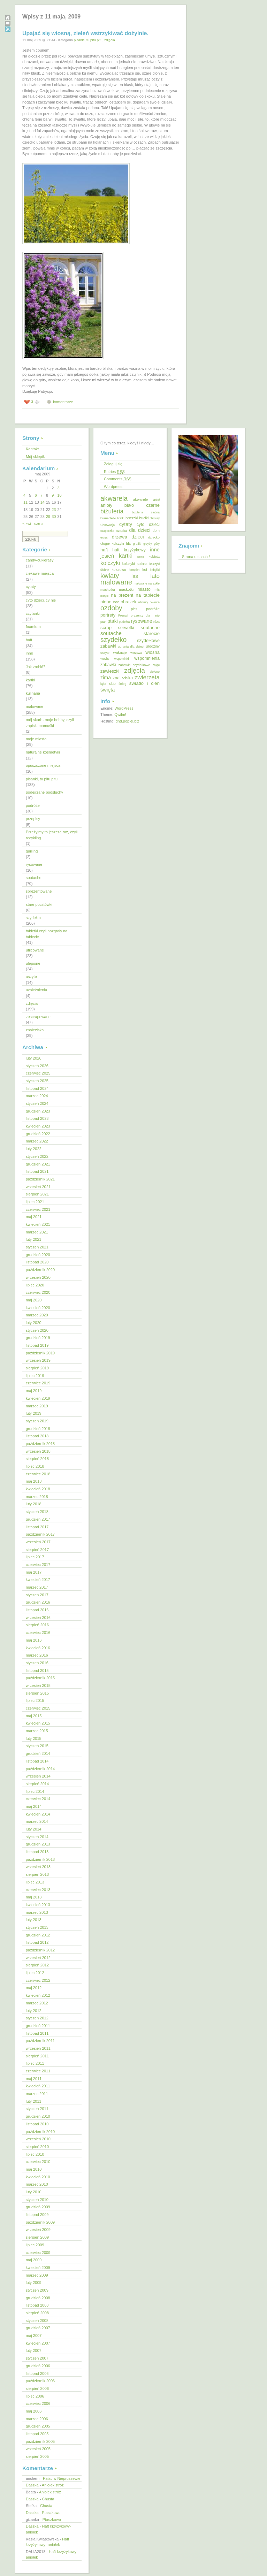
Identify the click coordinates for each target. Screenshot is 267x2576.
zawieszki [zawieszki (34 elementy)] (109, 671)
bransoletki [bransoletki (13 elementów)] (108, 518)
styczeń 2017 (37, 1595)
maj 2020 (33, 1300)
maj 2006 (33, 2411)
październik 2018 (40, 1444)
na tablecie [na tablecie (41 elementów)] (148, 595)
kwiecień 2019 (38, 1398)
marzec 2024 (37, 1096)
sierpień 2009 (37, 2237)
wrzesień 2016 (38, 1617)
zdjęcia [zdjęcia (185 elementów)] (134, 670)
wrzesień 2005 (38, 2449)
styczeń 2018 (37, 1511)
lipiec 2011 (35, 2063)
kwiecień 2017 (38, 1579)
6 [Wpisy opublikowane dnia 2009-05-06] (36, 495)
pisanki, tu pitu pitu (88, 40)
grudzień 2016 (38, 1602)
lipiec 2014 (35, 1791)
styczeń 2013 (37, 1927)
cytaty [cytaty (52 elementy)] (125, 524)
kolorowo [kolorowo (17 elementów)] (119, 570)
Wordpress (113, 486)
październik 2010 (40, 2132)
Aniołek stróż (53, 2485)
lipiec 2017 (35, 1557)
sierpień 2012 (37, 1965)
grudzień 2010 (38, 2116)
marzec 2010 (37, 2184)
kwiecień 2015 (38, 1723)
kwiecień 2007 (38, 2343)
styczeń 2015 (37, 1746)
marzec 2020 (37, 1315)
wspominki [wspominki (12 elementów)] (121, 658)
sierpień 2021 (37, 1194)
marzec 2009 (37, 2275)
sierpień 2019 (37, 1368)
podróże (33, 805)
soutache (33, 878)
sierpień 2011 (37, 2056)
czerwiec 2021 (38, 1209)
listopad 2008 (37, 2305)
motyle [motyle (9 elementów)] (104, 595)
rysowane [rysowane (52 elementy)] (141, 621)
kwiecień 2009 (38, 2267)
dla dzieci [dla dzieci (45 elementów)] (140, 530)
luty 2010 (33, 2192)
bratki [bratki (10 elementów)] (120, 518)
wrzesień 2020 (38, 1277)
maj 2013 (33, 1897)
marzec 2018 (37, 1497)
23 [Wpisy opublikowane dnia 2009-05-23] (54, 509)
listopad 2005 (37, 2434)
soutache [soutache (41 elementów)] (150, 627)
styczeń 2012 (37, 2018)
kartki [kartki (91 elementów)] (125, 555)
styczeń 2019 (37, 1421)
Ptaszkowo (51, 2512)
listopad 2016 (37, 1610)
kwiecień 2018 (38, 1489)
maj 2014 (33, 1806)
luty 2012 (33, 2011)
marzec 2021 (37, 1232)
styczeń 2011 (37, 2109)
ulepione (33, 963)
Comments (117, 479)
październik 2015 (40, 1678)
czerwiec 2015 (38, 1708)
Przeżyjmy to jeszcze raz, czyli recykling (52, 835)
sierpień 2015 (37, 1693)
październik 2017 (40, 1534)
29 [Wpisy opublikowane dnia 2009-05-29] (48, 516)
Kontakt (32, 449)
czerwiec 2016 (38, 1632)
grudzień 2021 (38, 1164)
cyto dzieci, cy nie (41, 600)
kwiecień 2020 (38, 1308)
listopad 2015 (37, 1670)
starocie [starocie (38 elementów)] (152, 633)
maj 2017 (33, 1572)
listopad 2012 (37, 1942)
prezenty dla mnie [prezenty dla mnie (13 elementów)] (145, 615)
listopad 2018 (37, 1436)
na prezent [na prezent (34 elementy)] (122, 595)
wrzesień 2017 (38, 1542)
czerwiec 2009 (38, 2252)
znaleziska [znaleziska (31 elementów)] (123, 677)
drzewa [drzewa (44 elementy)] (119, 537)
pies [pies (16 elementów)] (134, 609)
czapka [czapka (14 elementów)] (121, 531)
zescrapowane (38, 1017)
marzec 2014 (37, 1821)
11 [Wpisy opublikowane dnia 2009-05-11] (25, 502)
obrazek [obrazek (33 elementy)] (128, 601)
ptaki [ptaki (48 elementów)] (112, 621)
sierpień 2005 (37, 2456)
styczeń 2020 (37, 1330)
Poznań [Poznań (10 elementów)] (123, 615)
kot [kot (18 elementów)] (144, 570)
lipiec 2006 (35, 2396)
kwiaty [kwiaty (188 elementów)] (109, 575)
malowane (34, 706)
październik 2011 (40, 2041)
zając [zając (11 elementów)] (156, 665)
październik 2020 (40, 1270)
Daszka (32, 2485)
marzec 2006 (37, 2419)
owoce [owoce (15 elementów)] (155, 602)
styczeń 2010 (37, 2199)
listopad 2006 (37, 2373)
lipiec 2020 (35, 1285)
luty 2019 (33, 1413)
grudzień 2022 (38, 1134)
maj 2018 (33, 1481)
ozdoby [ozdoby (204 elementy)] (111, 608)
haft (29, 640)
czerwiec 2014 (38, 1799)
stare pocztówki (39, 904)
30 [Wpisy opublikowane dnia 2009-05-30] (54, 516)
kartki (30, 680)
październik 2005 (40, 2441)
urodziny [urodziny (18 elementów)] (153, 646)
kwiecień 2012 (38, 1995)
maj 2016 (33, 1640)
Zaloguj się (113, 464)
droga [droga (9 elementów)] (103, 537)
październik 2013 (40, 1859)
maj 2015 (33, 1716)
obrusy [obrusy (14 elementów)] (143, 602)
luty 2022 (33, 1149)
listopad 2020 (37, 1262)
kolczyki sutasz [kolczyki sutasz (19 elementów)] (134, 563)
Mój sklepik (35, 456)
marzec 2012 (37, 2003)
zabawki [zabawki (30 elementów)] (108, 664)
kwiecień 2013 (38, 1905)
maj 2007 (33, 2335)
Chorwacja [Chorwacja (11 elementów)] (107, 525)
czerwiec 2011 (38, 2071)
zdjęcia (109, 40)
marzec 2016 (37, 1655)
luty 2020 (33, 1323)
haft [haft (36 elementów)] (104, 549)
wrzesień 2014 (38, 1776)
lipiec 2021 (35, 1202)
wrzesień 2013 (38, 1867)
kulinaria (33, 693)
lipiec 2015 (35, 1700)
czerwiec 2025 (38, 1073)
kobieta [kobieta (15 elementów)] (154, 556)
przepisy (33, 819)
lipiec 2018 (35, 1466)
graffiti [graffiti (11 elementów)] (137, 543)
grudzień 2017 (38, 1519)
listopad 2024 (37, 1088)
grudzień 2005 (38, 2426)
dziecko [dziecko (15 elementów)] (154, 537)
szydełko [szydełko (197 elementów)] (113, 639)
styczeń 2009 (37, 2290)
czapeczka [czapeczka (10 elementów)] (107, 531)
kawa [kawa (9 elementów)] (140, 556)
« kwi (26, 523)
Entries (114, 471)
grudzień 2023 (38, 1111)
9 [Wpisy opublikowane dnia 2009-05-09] (53, 495)
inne (29, 653)
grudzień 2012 (38, 1935)
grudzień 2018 (38, 1429)
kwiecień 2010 (38, 2177)
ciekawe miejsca (40, 573)
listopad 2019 (37, 1345)
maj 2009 (33, 2260)
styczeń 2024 (37, 1103)
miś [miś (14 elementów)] (157, 589)
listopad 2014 (37, 1761)
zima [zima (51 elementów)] (105, 677)
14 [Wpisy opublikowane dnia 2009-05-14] (42, 502)
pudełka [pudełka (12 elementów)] (124, 622)
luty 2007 (33, 2350)
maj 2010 (33, 2169)
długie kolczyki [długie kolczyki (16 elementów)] (112, 543)
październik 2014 (40, 1769)
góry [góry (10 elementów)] (157, 543)
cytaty (31, 586)
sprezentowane (39, 891)
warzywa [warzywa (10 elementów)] (136, 653)
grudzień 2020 (38, 1255)
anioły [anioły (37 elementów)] (106, 505)
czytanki (33, 613)
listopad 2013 (37, 1852)
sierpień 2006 (37, 2388)
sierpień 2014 (37, 1784)
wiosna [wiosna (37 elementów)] (152, 652)
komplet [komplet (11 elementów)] (134, 570)
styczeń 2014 (37, 1837)
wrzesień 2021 (38, 1187)
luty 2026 (33, 1058)
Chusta (48, 2499)
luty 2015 (33, 1738)
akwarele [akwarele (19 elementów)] (140, 499)
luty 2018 (33, 1504)
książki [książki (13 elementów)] (155, 570)
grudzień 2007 (38, 2328)
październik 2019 (40, 1353)
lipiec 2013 (35, 1882)
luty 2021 (33, 1239)
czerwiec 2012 (38, 1980)
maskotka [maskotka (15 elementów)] (107, 589)
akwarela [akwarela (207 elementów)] (114, 498)
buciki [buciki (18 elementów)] (144, 518)
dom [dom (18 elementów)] (156, 531)
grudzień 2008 (38, 2298)
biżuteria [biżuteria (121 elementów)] (111, 511)
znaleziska (35, 1030)
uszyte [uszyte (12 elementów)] (104, 653)
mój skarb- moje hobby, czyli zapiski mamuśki (50, 723)
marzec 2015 (37, 1731)
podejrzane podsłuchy (44, 792)
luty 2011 (33, 2101)
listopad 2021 (37, 1171)
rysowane (34, 864)
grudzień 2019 (38, 1338)
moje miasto (36, 739)
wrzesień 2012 (38, 1958)
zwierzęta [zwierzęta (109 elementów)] (147, 677)
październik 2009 (40, 2222)
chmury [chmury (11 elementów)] (155, 518)
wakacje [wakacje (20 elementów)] (120, 652)
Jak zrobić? (35, 667)
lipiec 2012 (35, 1973)
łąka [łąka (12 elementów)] (103, 684)
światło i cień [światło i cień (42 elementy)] (144, 683)
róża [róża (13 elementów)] (156, 622)
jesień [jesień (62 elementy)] (107, 556)
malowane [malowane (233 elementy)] (116, 582)
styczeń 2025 (37, 1081)
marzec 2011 (37, 2094)
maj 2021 (33, 1217)
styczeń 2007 (37, 2358)
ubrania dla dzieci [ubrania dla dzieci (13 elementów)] (131, 646)
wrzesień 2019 (38, 1360)
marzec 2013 (37, 1912)
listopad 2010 (37, 2124)
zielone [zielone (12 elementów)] (155, 671)
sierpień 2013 (37, 1874)
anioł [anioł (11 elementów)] (156, 500)
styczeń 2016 (37, 1663)
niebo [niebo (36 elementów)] (106, 601)
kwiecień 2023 (38, 1126)
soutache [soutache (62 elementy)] (111, 633)
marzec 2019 (37, 1406)
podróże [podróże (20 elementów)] (153, 609)
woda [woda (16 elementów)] (104, 658)
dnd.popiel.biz (127, 721)
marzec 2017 (37, 1587)
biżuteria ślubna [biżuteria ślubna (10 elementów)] (146, 512)
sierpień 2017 (37, 1549)
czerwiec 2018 (38, 1474)
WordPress (123, 708)
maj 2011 (33, 2079)
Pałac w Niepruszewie (62, 2478)
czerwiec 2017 (38, 1564)
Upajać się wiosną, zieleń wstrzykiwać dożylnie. (85, 33)
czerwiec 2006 (38, 2403)
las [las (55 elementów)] (134, 576)
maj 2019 (33, 1391)
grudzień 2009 (38, 2207)
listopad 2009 (37, 2214)
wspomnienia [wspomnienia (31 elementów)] (147, 658)
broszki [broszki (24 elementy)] (131, 518)
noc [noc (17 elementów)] (116, 602)
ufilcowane (35, 950)
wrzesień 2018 (38, 1451)
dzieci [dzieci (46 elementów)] (137, 537)
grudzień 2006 (38, 2366)
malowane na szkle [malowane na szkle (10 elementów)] (147, 583)
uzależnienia (36, 990)
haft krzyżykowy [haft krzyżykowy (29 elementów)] (129, 550)
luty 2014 (33, 1829)
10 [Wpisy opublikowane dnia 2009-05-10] (60, 495)
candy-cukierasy (39, 560)
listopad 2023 (37, 1118)
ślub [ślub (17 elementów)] (112, 684)
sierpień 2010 (37, 2147)
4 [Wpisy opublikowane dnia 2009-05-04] (24, 495)
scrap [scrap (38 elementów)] (106, 627)
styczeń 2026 (37, 1066)
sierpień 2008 (37, 2313)
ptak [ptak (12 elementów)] (103, 622)
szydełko (33, 918)
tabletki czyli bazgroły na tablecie (46, 934)
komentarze (63, 402)
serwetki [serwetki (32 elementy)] (126, 627)
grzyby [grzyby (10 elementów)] (147, 543)
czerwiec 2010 (38, 2162)
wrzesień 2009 (38, 2229)
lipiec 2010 (35, 2154)
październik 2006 (40, 2381)
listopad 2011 (37, 2033)
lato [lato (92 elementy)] (155, 576)
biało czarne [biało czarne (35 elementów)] (142, 505)
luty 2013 (33, 1920)
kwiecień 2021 (38, 1224)
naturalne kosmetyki (43, 752)
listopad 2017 (37, 1527)
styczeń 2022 (37, 1156)
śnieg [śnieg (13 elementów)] (122, 684)
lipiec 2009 (35, 2245)
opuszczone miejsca (43, 765)
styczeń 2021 (37, 1247)
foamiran (33, 627)
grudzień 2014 (38, 1753)
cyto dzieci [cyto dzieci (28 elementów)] (148, 524)
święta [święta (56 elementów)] (107, 690)
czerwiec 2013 (38, 1890)
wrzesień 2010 (38, 2139)
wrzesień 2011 (38, 2048)
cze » (38, 523)
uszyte (31, 976)
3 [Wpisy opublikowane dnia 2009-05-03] (59, 488)
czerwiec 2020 (38, 1292)
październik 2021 (40, 1179)
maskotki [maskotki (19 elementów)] (126, 589)
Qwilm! (120, 714)
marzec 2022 (37, 1141)
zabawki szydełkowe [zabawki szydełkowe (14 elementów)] (134, 665)
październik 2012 (40, 1950)
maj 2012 (33, 1988)
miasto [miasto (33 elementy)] (144, 589)
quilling (32, 851)
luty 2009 (33, 2282)
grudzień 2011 (38, 2026)
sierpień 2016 (37, 1625)
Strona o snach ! (196, 557)
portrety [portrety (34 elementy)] (107, 615)
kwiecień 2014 (38, 1814)
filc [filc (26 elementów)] (128, 543)
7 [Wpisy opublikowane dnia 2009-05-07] (41, 495)
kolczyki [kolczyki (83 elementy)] (110, 563)
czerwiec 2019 (38, 1383)
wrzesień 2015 (38, 1685)
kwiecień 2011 (38, 2086)
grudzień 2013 (38, 1844)
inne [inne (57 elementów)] (155, 549)
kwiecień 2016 (38, 1648)
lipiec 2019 (35, 1376)
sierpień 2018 (37, 1459)
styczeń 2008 (37, 2320)
